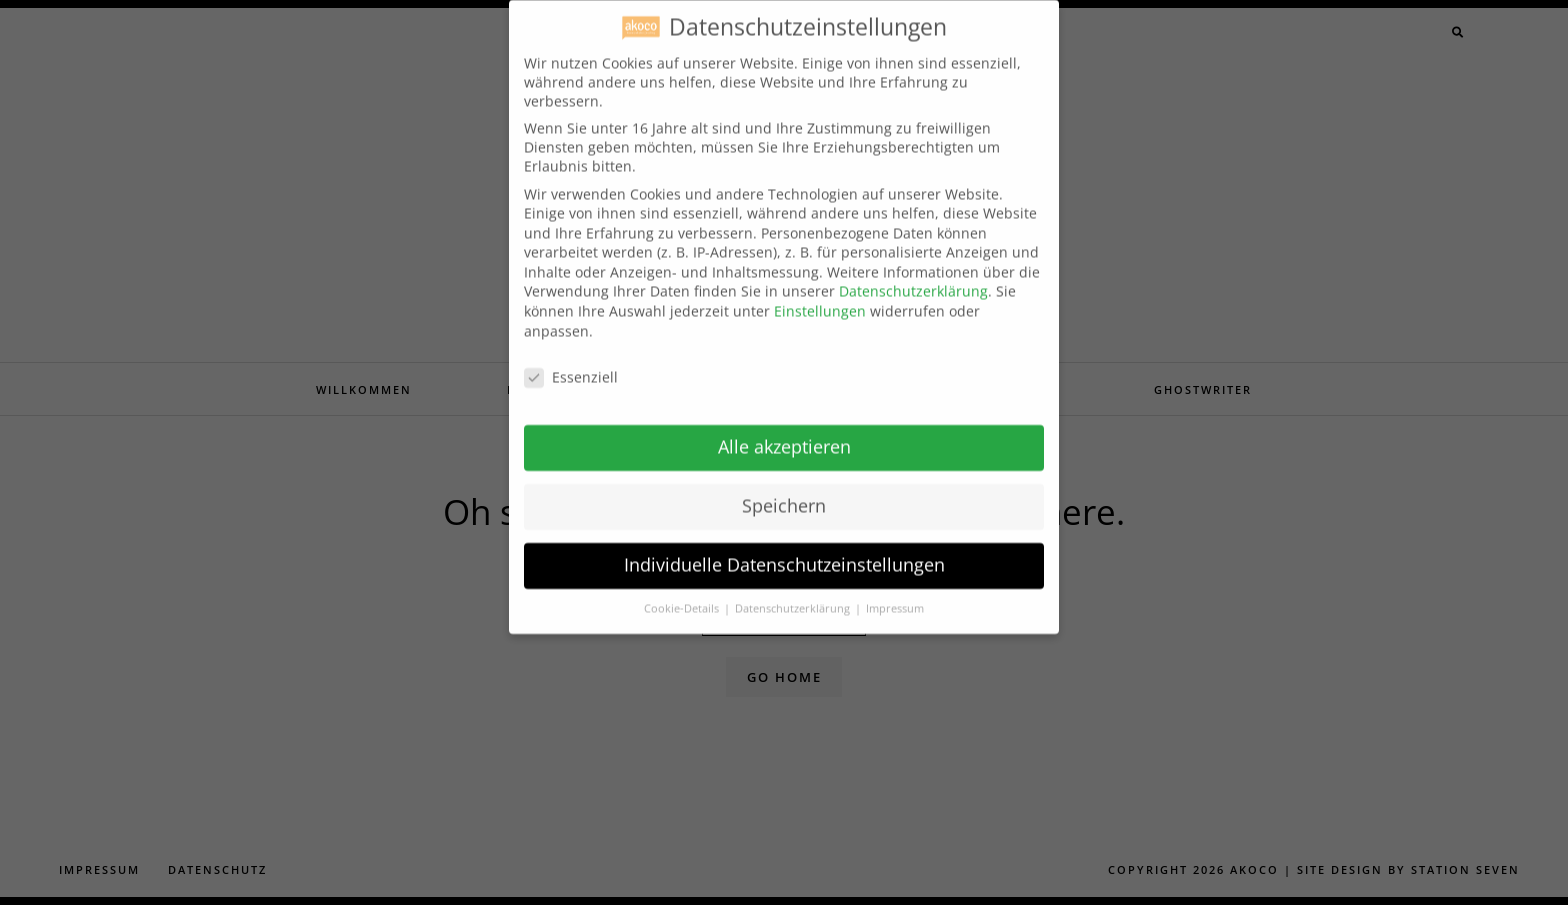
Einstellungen (820, 296)
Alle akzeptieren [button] (784, 432)
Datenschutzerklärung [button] (794, 593)
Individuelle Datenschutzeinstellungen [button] (784, 550)
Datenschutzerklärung (913, 276)
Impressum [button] (895, 593)
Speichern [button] (784, 491)
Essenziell (571, 361)
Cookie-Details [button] (683, 593)
